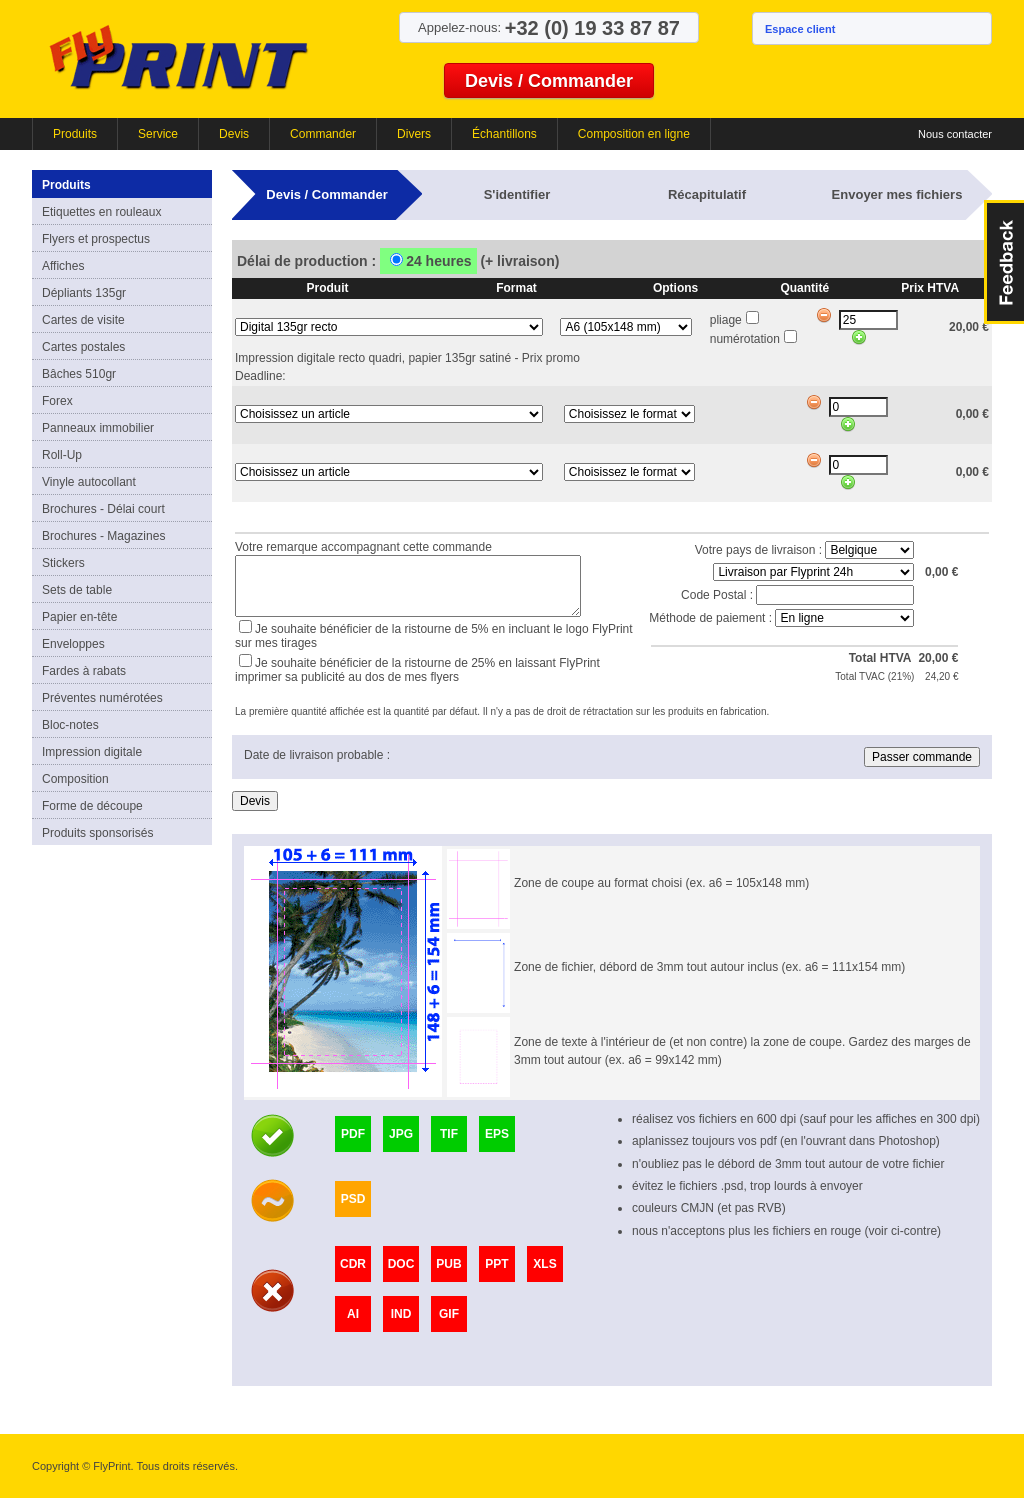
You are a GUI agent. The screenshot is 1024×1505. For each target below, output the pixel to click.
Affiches (63, 266)
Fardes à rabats (84, 671)
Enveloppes (73, 644)
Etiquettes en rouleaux (101, 212)
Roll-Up (62, 455)
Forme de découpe (92, 806)
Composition (75, 779)
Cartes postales (83, 347)
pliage (726, 320)
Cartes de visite (83, 320)
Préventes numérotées (102, 698)
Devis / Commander (549, 81)
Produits (75, 134)
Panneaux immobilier (98, 428)
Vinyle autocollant (89, 482)
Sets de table (77, 590)
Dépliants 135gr (84, 293)
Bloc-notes (70, 725)
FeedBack (1004, 262)
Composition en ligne (634, 134)
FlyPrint (178, 56)
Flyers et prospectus (96, 239)
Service (158, 134)
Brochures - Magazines (103, 536)
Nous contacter (955, 134)
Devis (234, 134)
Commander (323, 134)
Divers (414, 134)
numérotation (745, 339)
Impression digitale (92, 752)
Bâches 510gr (79, 374)
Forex (57, 401)
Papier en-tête (79, 617)
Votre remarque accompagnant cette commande (363, 545)
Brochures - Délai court (103, 509)
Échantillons (504, 134)
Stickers (63, 563)
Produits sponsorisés (97, 833)
